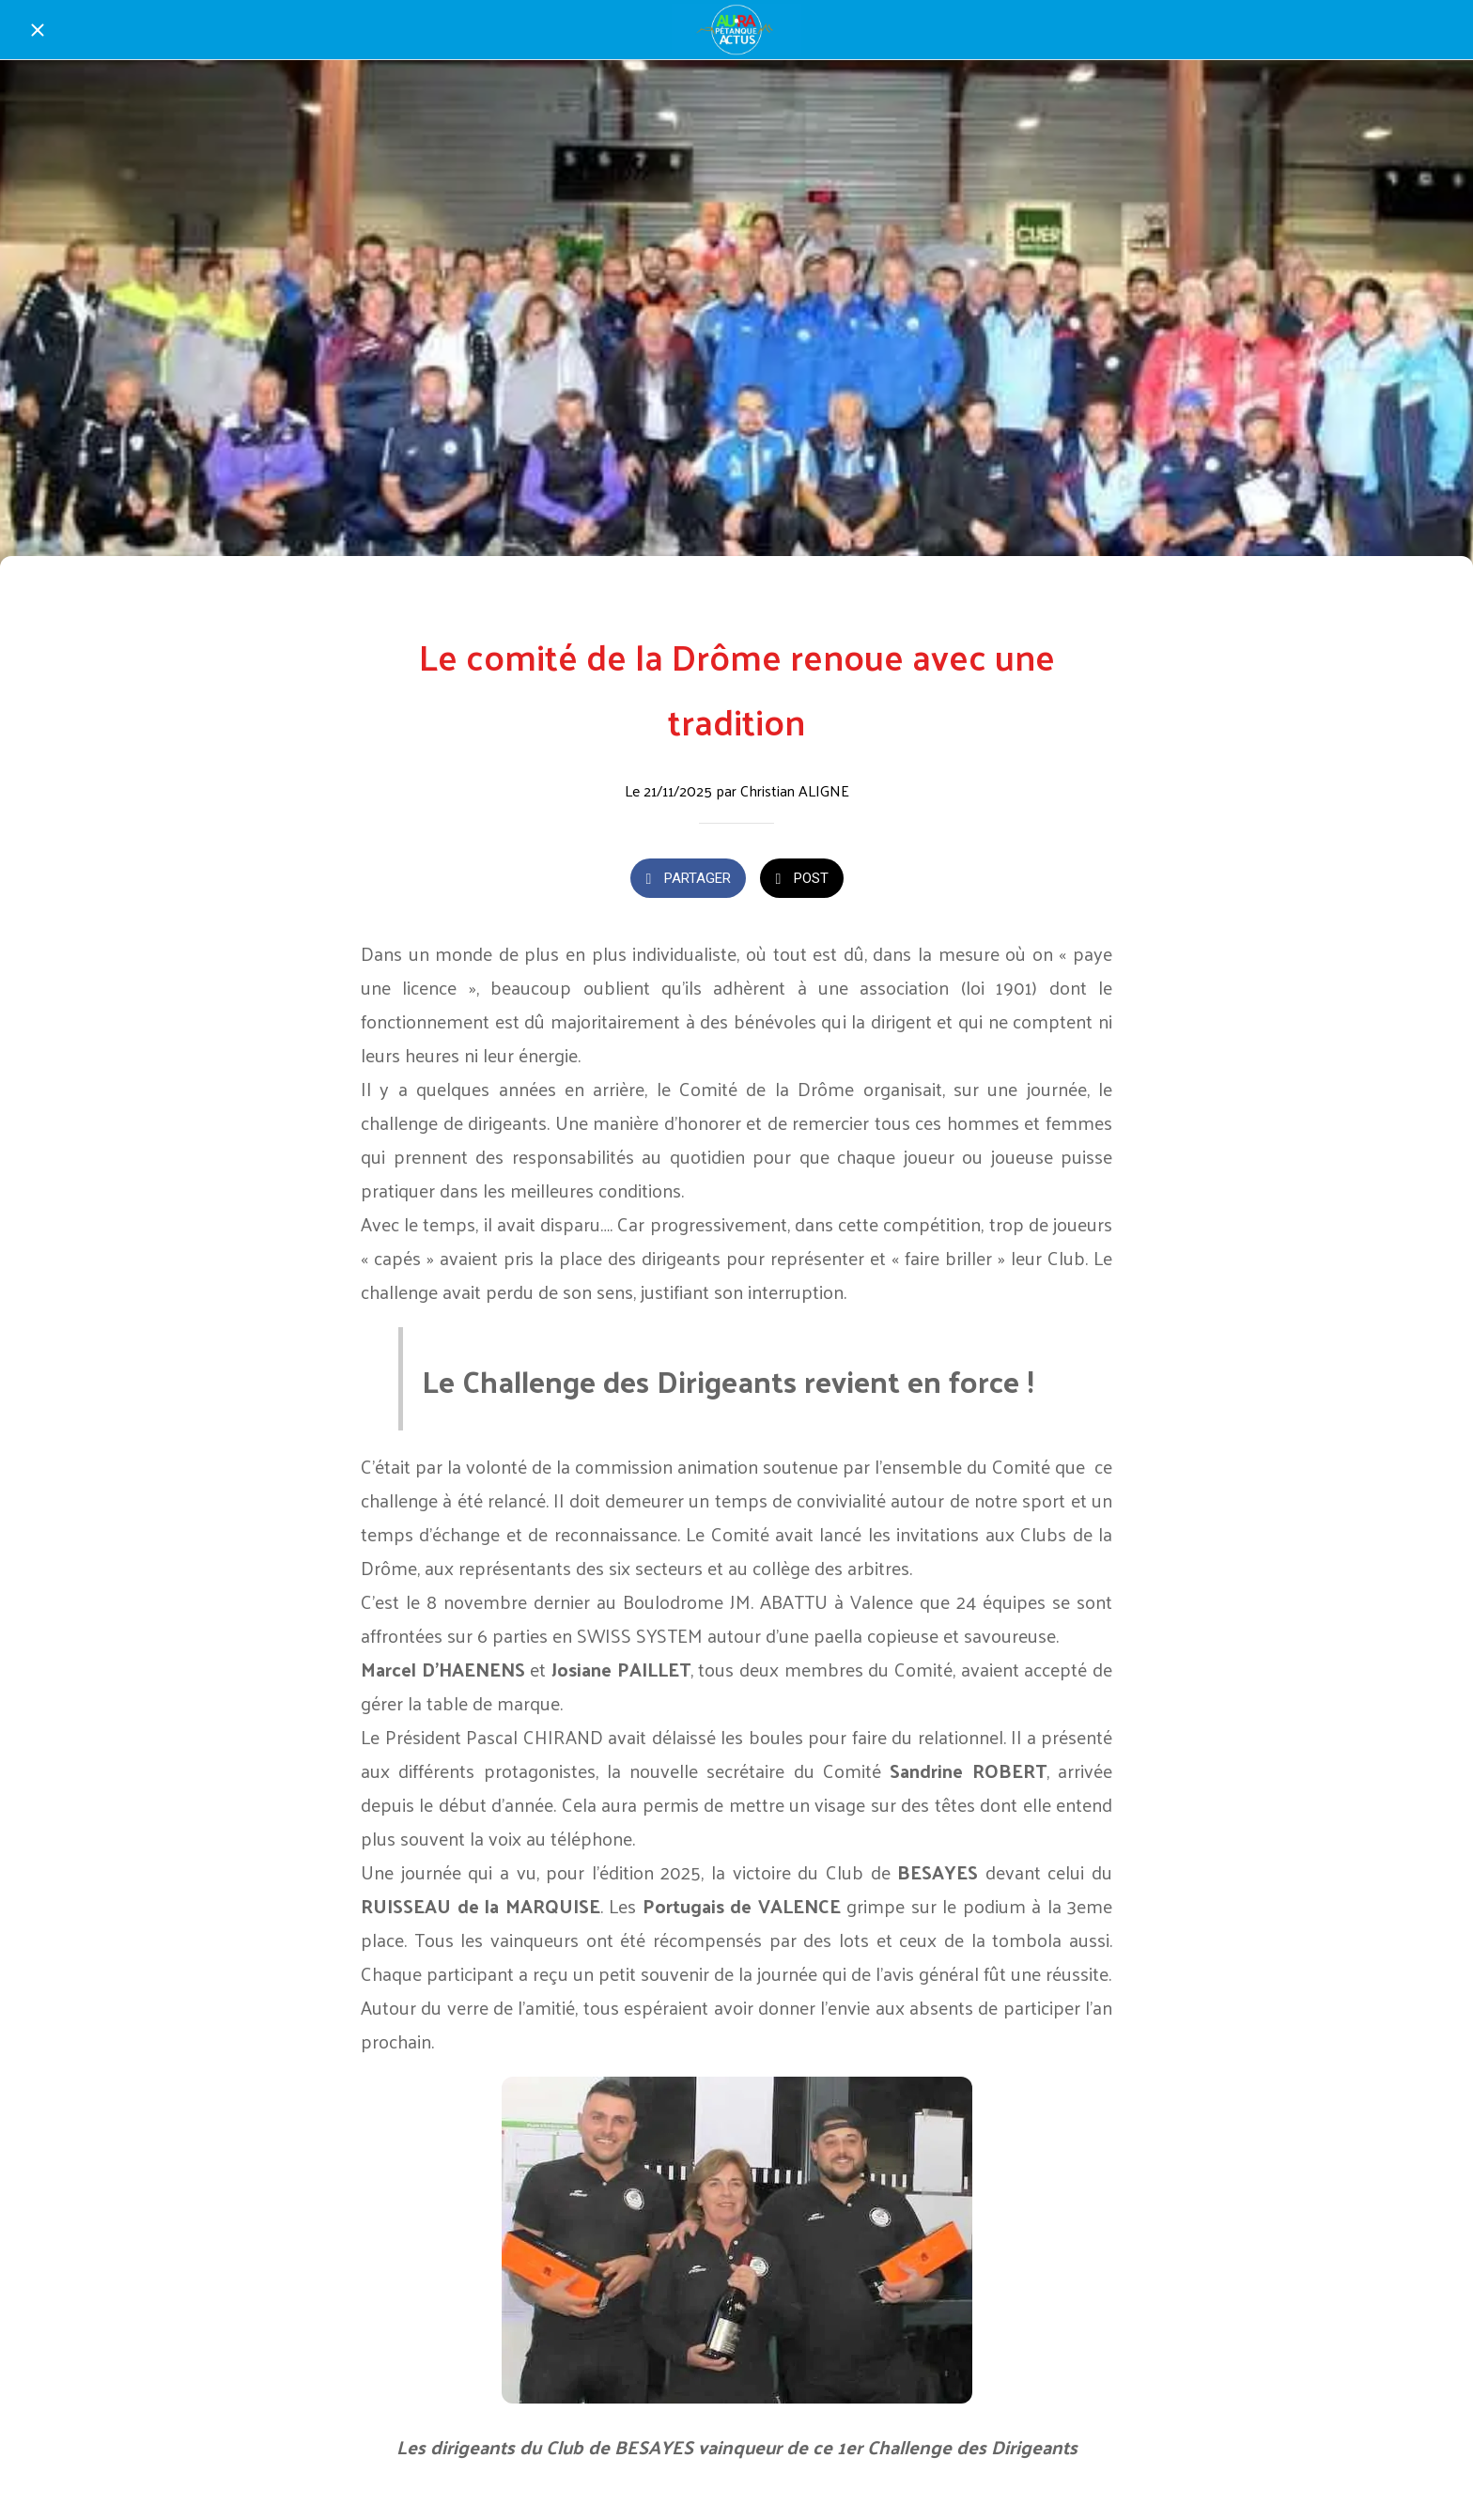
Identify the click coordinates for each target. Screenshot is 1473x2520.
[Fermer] (37, 30)
